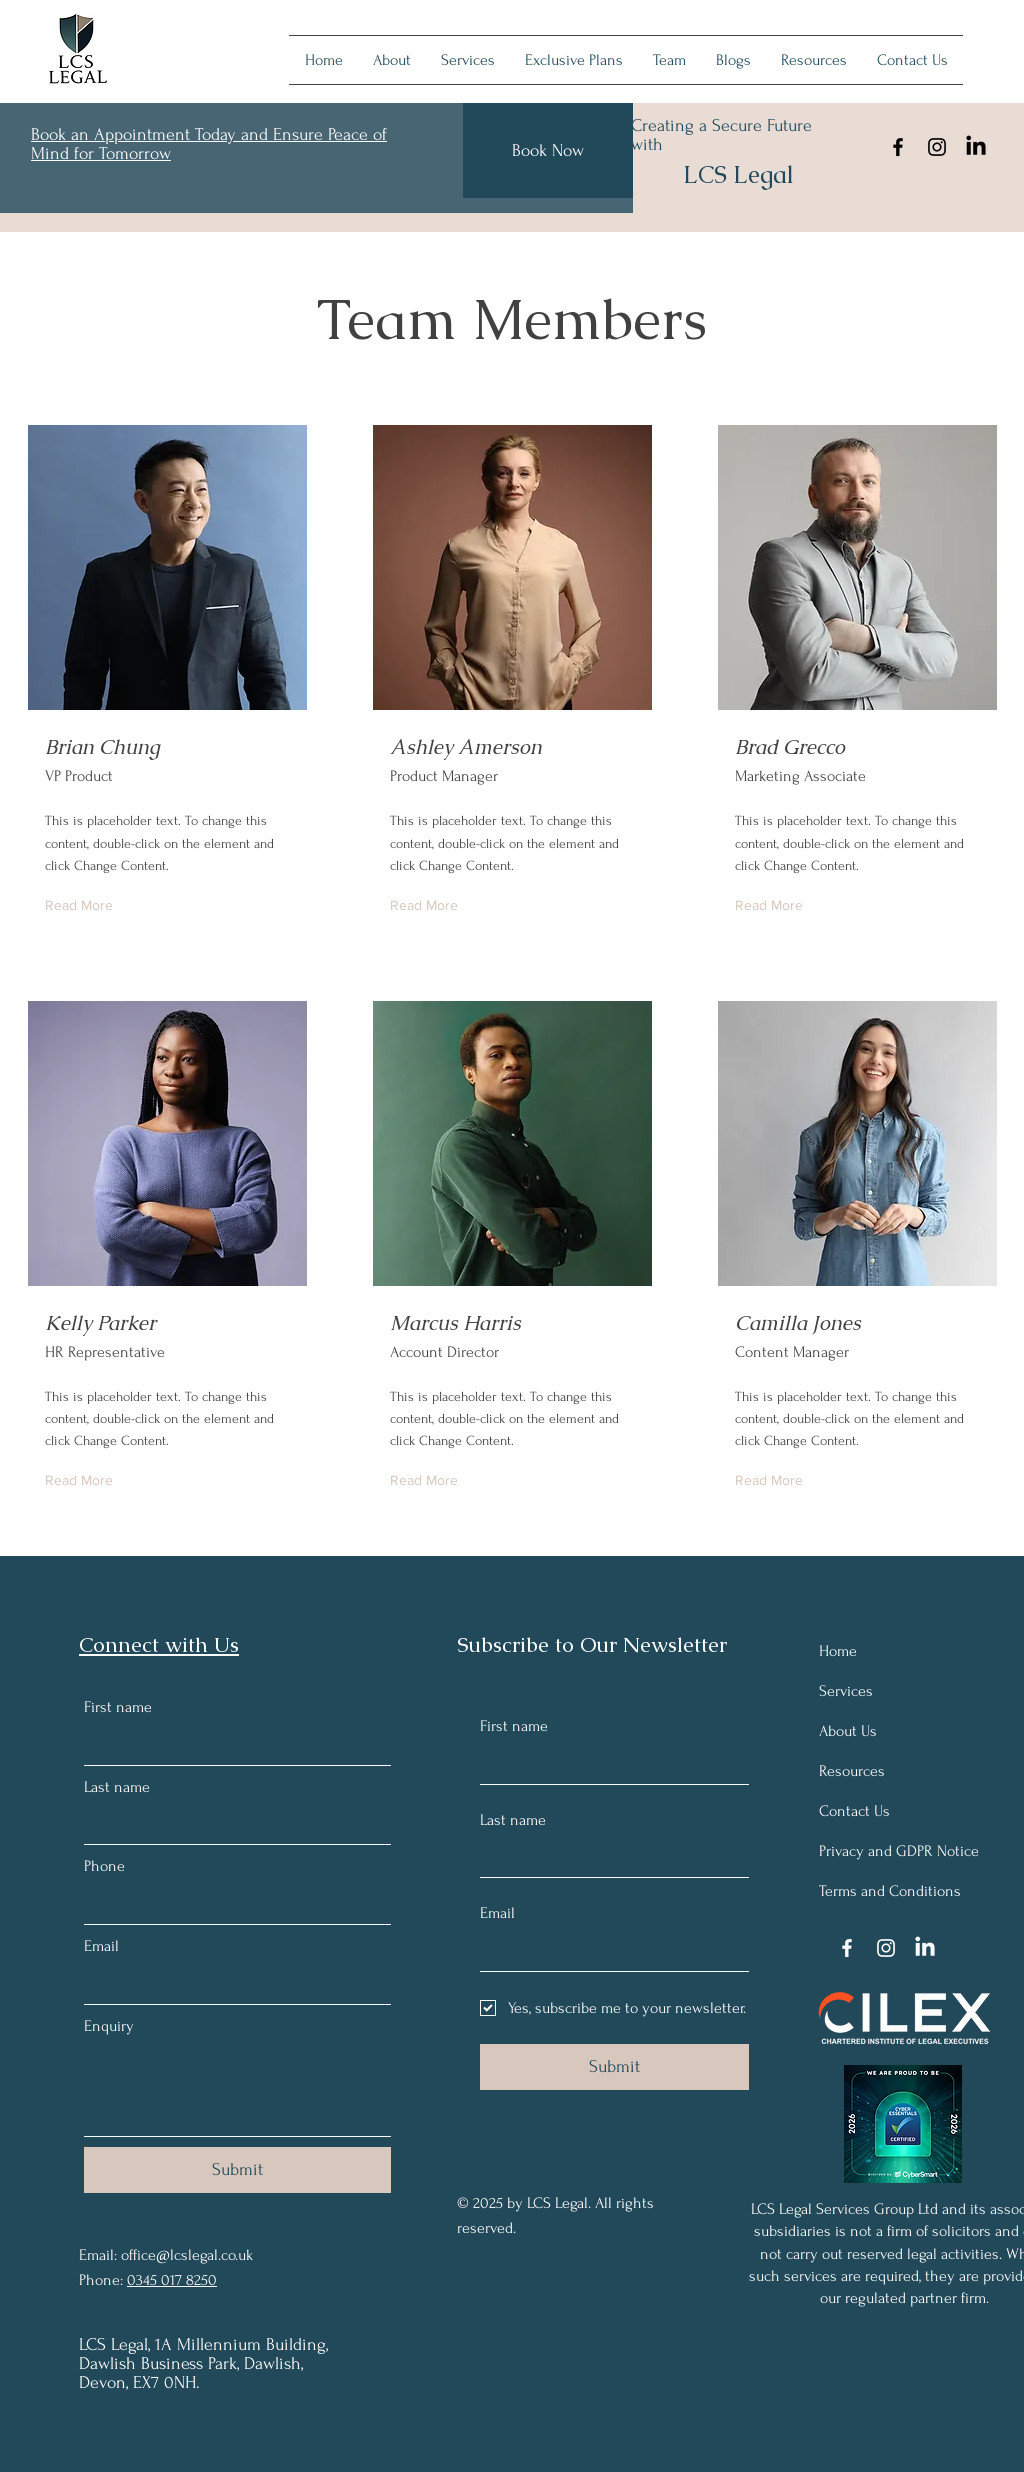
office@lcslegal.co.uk (187, 2255)
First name (118, 1707)
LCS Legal (738, 174)
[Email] (231, 1984)
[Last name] (231, 1825)
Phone (104, 1866)
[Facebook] (898, 147)
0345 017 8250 (172, 2280)
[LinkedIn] (976, 147)
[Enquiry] (237, 2090)
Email (101, 1946)
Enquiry (109, 2026)
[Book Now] (548, 150)
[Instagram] (937, 147)
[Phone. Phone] (231, 1905)
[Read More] (83, 906)
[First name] (231, 1745)
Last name (117, 1787)
